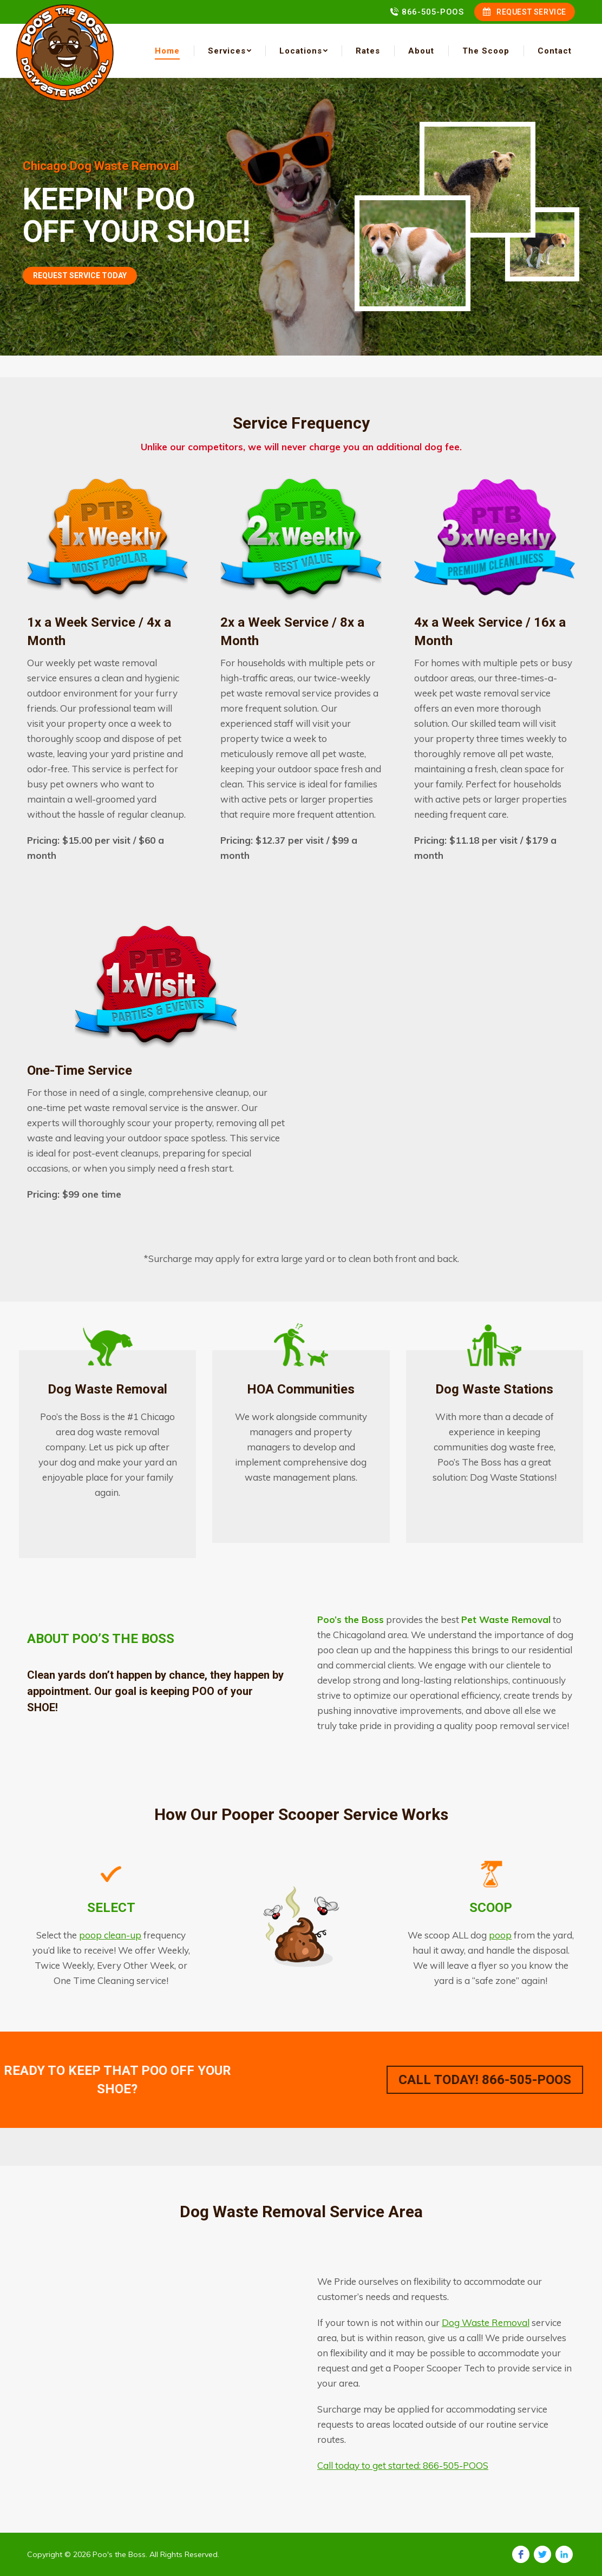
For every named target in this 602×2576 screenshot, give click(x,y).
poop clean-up (110, 1935)
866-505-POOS (432, 12)
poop (500, 1935)
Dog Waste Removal (485, 2322)
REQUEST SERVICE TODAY (80, 275)
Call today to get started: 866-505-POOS (402, 2465)
